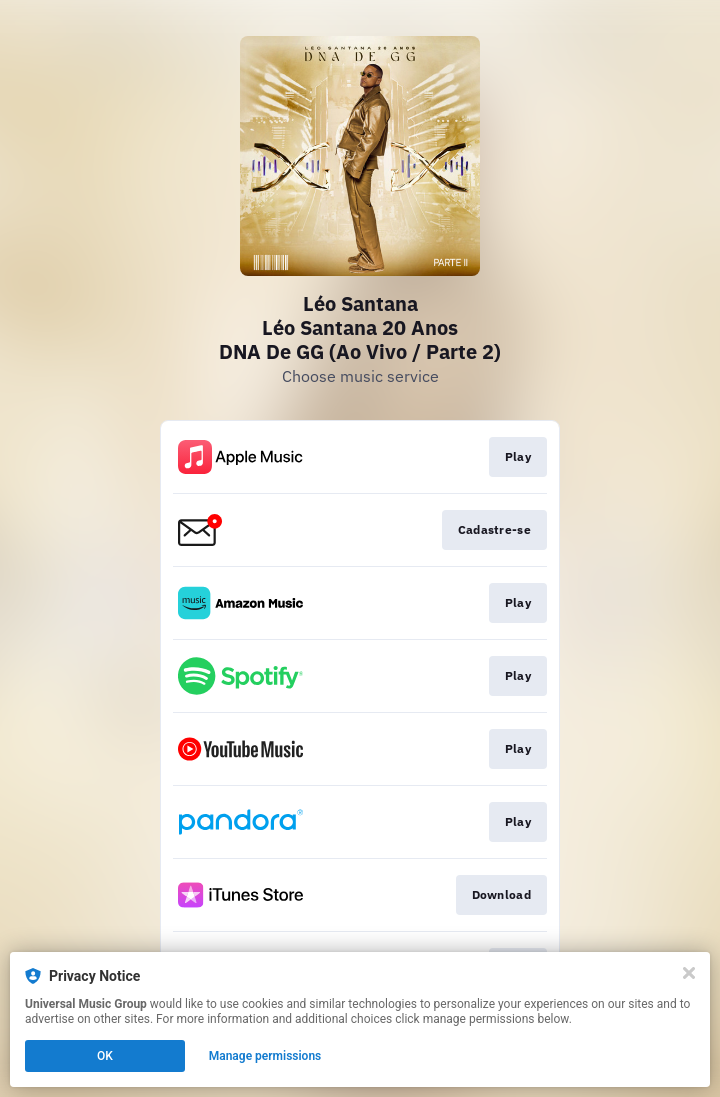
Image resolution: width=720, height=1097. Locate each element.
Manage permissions (265, 1056)
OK (105, 1056)
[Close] (689, 973)
